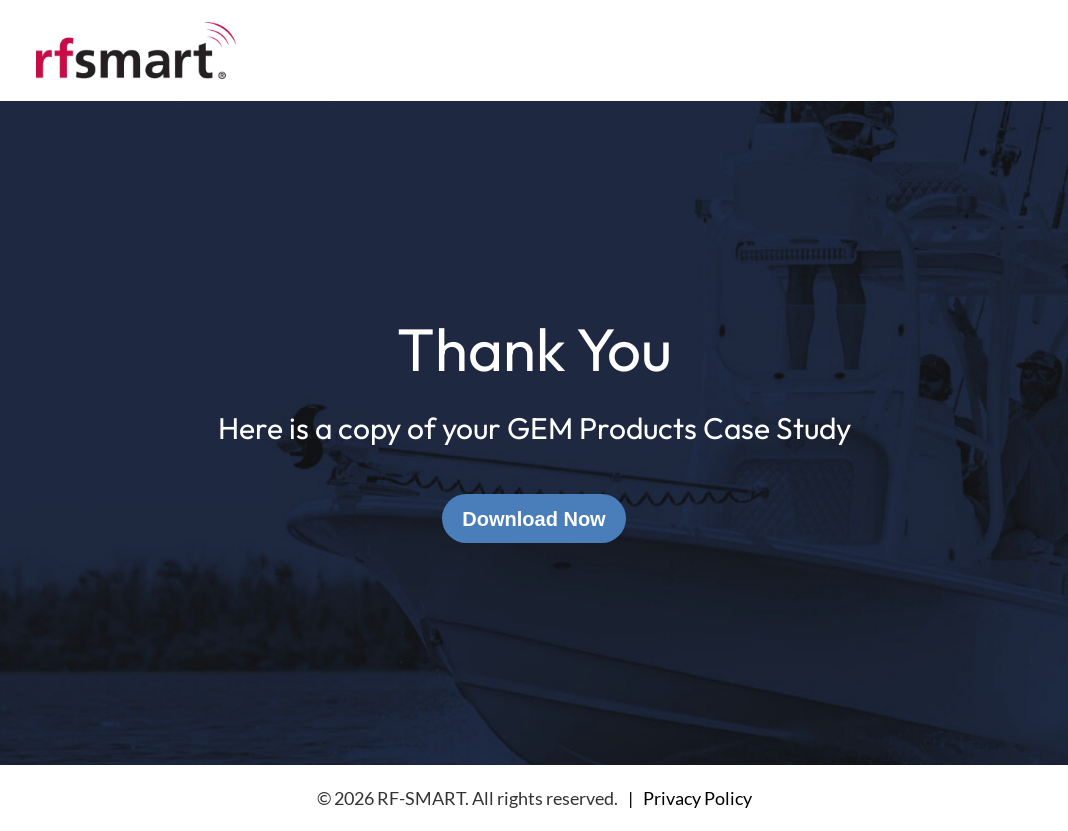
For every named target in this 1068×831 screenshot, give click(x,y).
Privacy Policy (697, 798)
